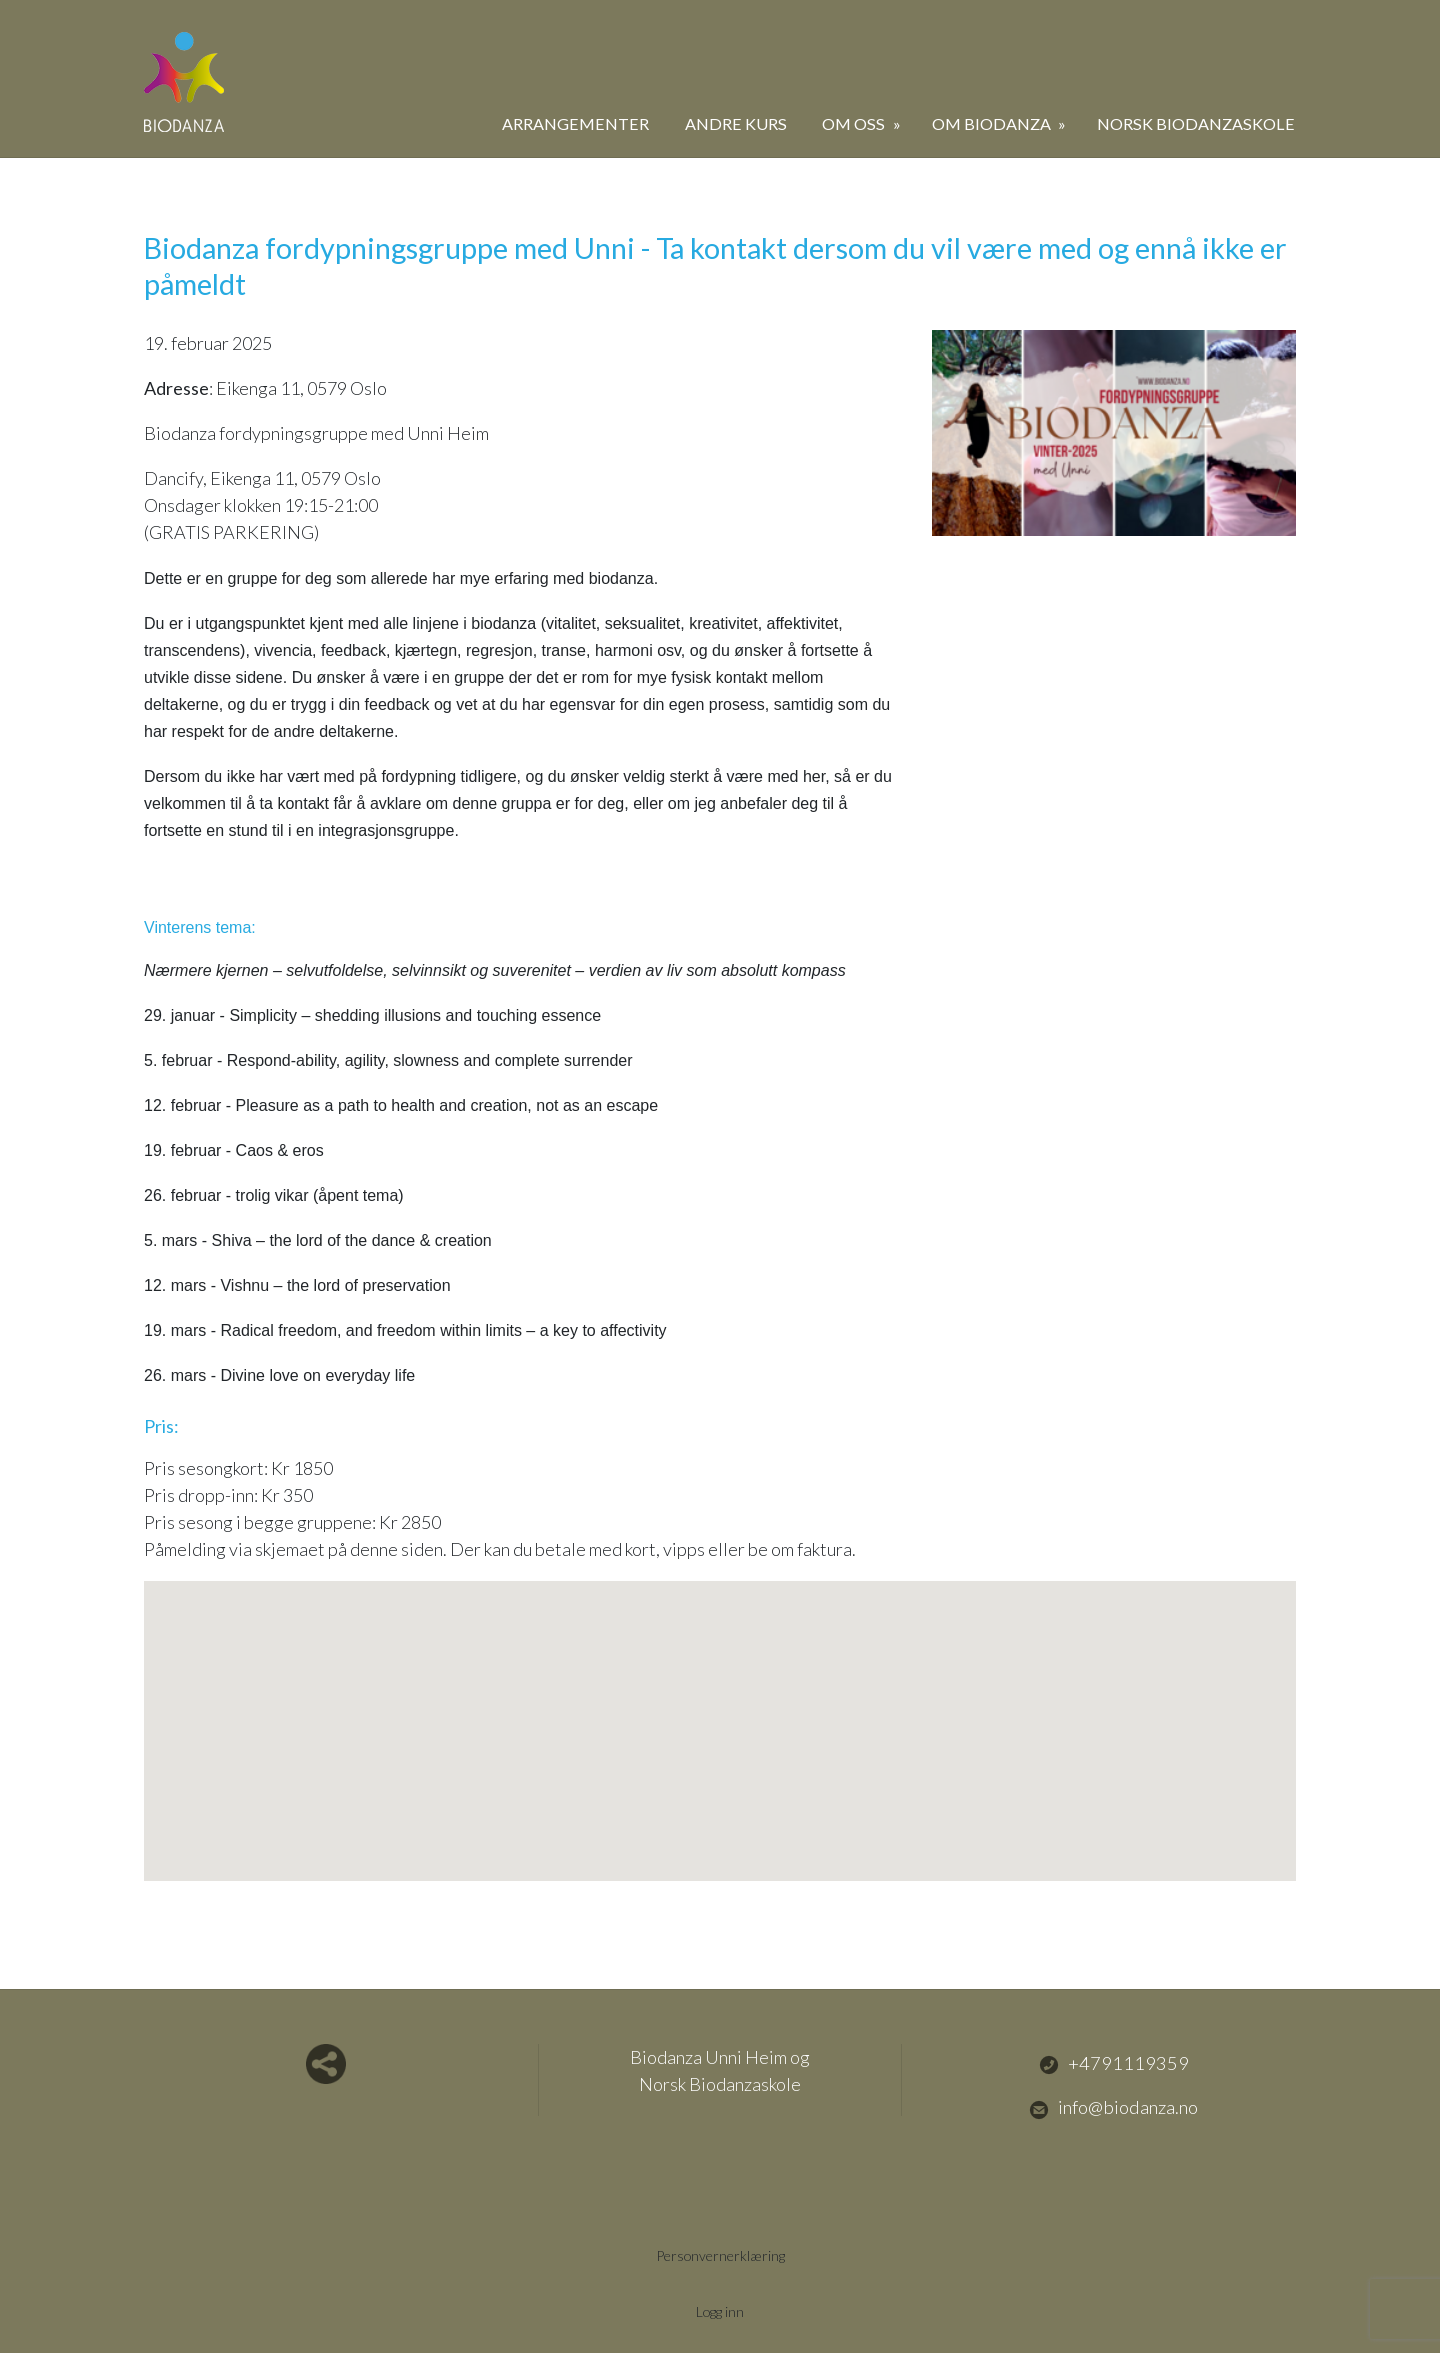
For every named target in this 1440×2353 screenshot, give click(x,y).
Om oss (855, 123)
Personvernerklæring (720, 2254)
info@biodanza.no (1113, 2108)
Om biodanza (993, 123)
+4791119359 (1114, 2063)
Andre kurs (736, 123)
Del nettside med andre (326, 2064)
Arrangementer (575, 123)
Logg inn (720, 2310)
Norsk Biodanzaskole (1196, 123)
